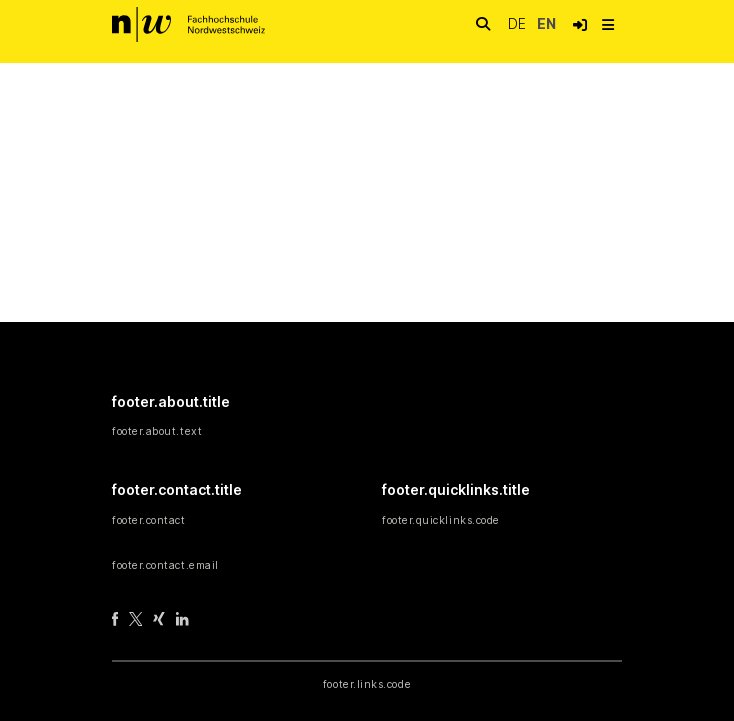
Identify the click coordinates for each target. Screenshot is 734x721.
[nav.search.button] (483, 24)
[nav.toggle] (608, 25)
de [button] (519, 23)
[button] (580, 25)
